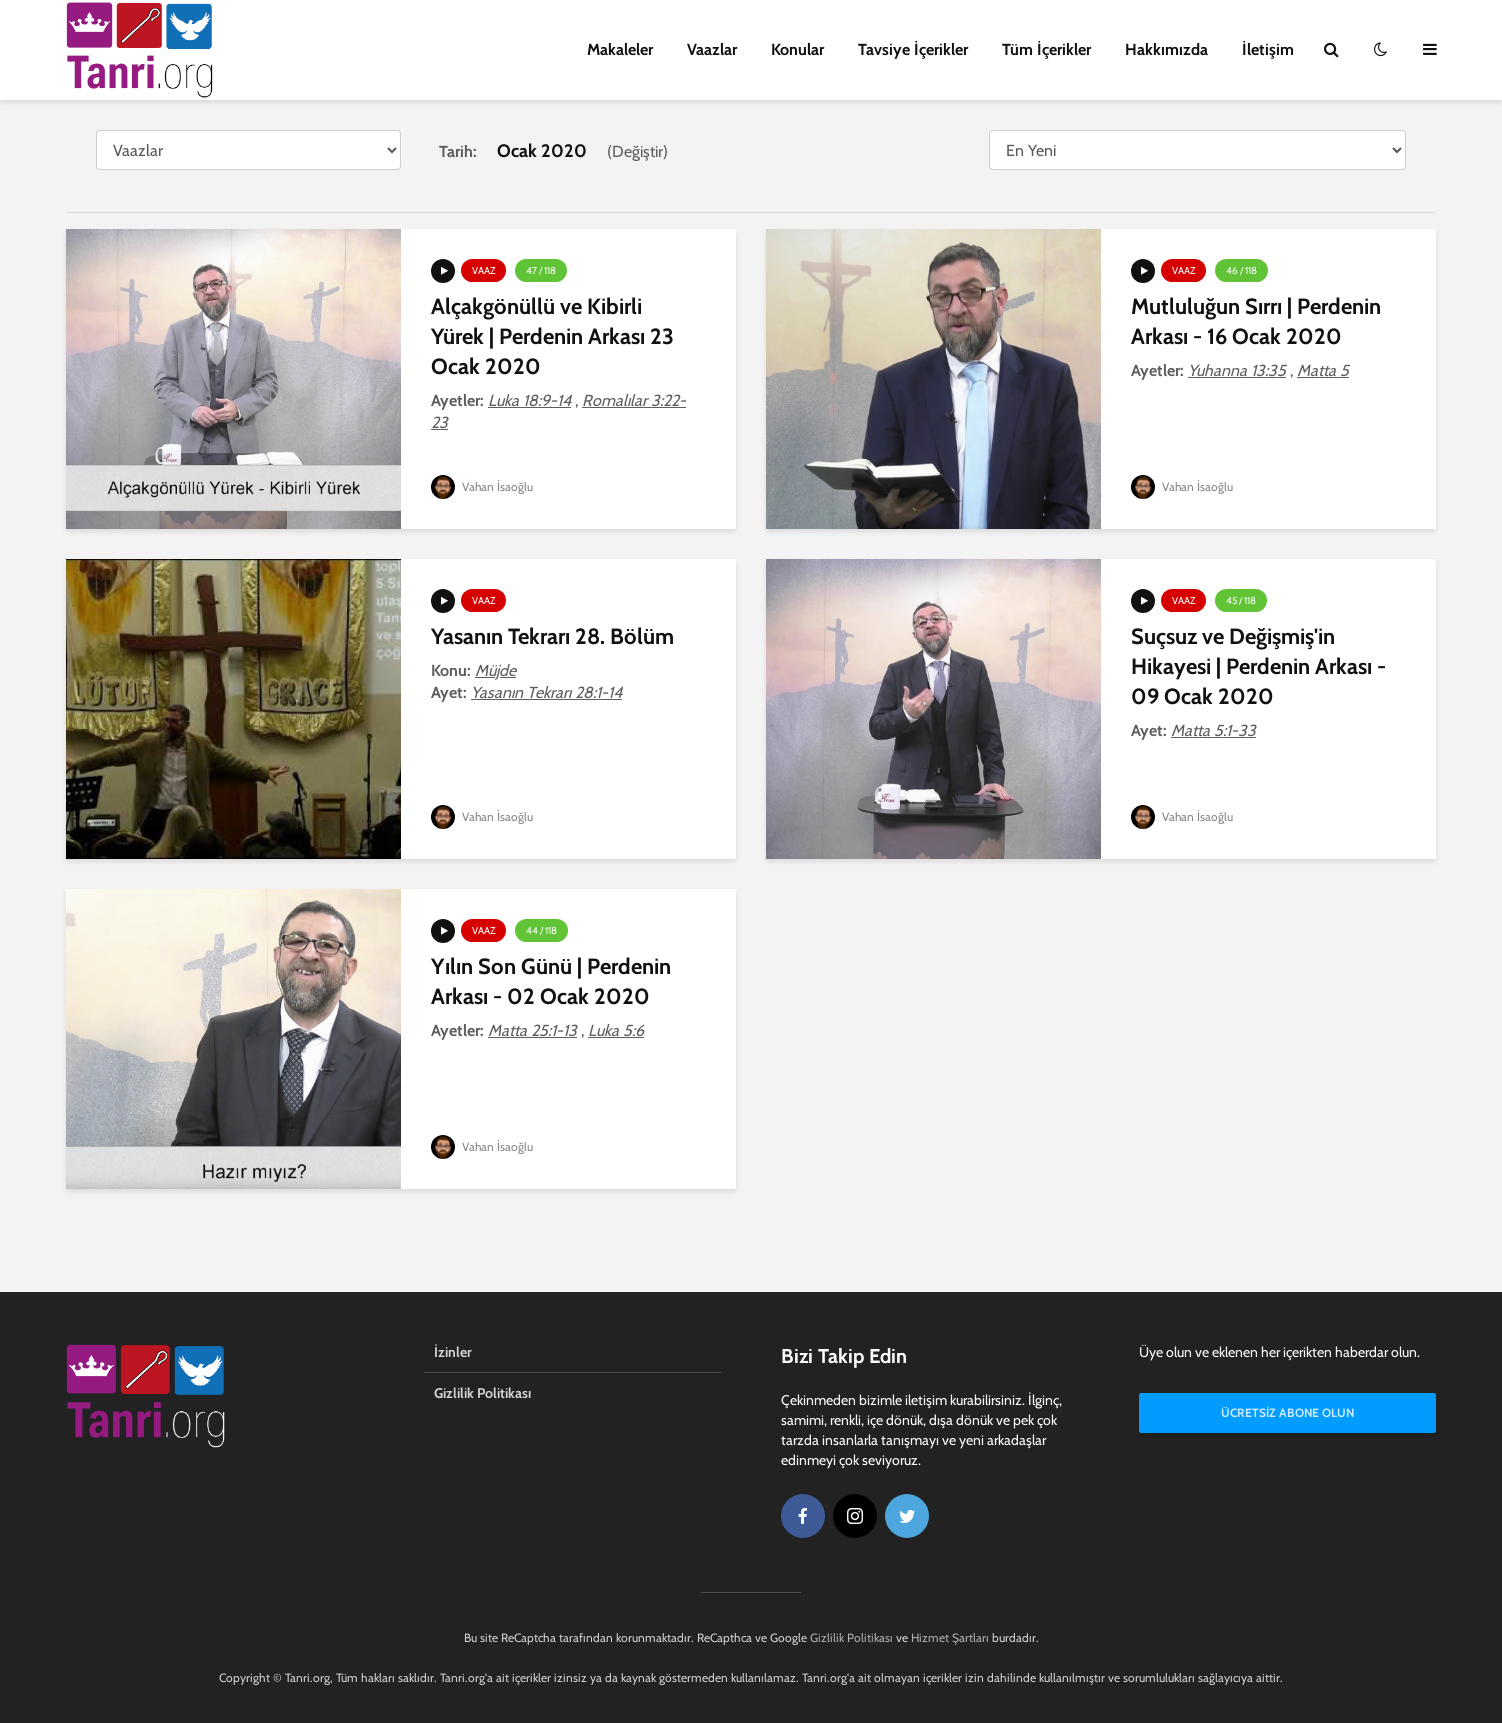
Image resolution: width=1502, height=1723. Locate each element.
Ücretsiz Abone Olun (1287, 1412)
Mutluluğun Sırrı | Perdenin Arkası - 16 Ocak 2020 (1256, 321)
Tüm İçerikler (1046, 49)
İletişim (1268, 49)
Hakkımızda (1166, 49)
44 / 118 (541, 930)
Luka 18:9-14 (529, 400)
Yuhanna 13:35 (1237, 370)
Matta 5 (1323, 370)
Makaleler (620, 49)
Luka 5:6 (616, 1030)
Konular (797, 49)
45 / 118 (1241, 600)
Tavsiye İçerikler (913, 49)
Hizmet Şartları (950, 1637)
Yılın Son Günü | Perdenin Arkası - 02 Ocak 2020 (551, 981)
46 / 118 (1241, 270)
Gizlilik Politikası (482, 1393)
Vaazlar (712, 49)
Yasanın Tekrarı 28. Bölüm (552, 636)
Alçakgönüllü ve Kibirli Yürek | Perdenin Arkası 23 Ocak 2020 (552, 336)
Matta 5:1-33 (1213, 730)
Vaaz (483, 270)
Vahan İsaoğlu (482, 486)
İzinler (453, 1352)
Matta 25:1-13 (532, 1030)
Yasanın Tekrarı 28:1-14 (546, 692)
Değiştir (637, 151)
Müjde (495, 670)
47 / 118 (541, 270)
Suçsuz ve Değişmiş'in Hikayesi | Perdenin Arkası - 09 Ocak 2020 (1258, 666)
